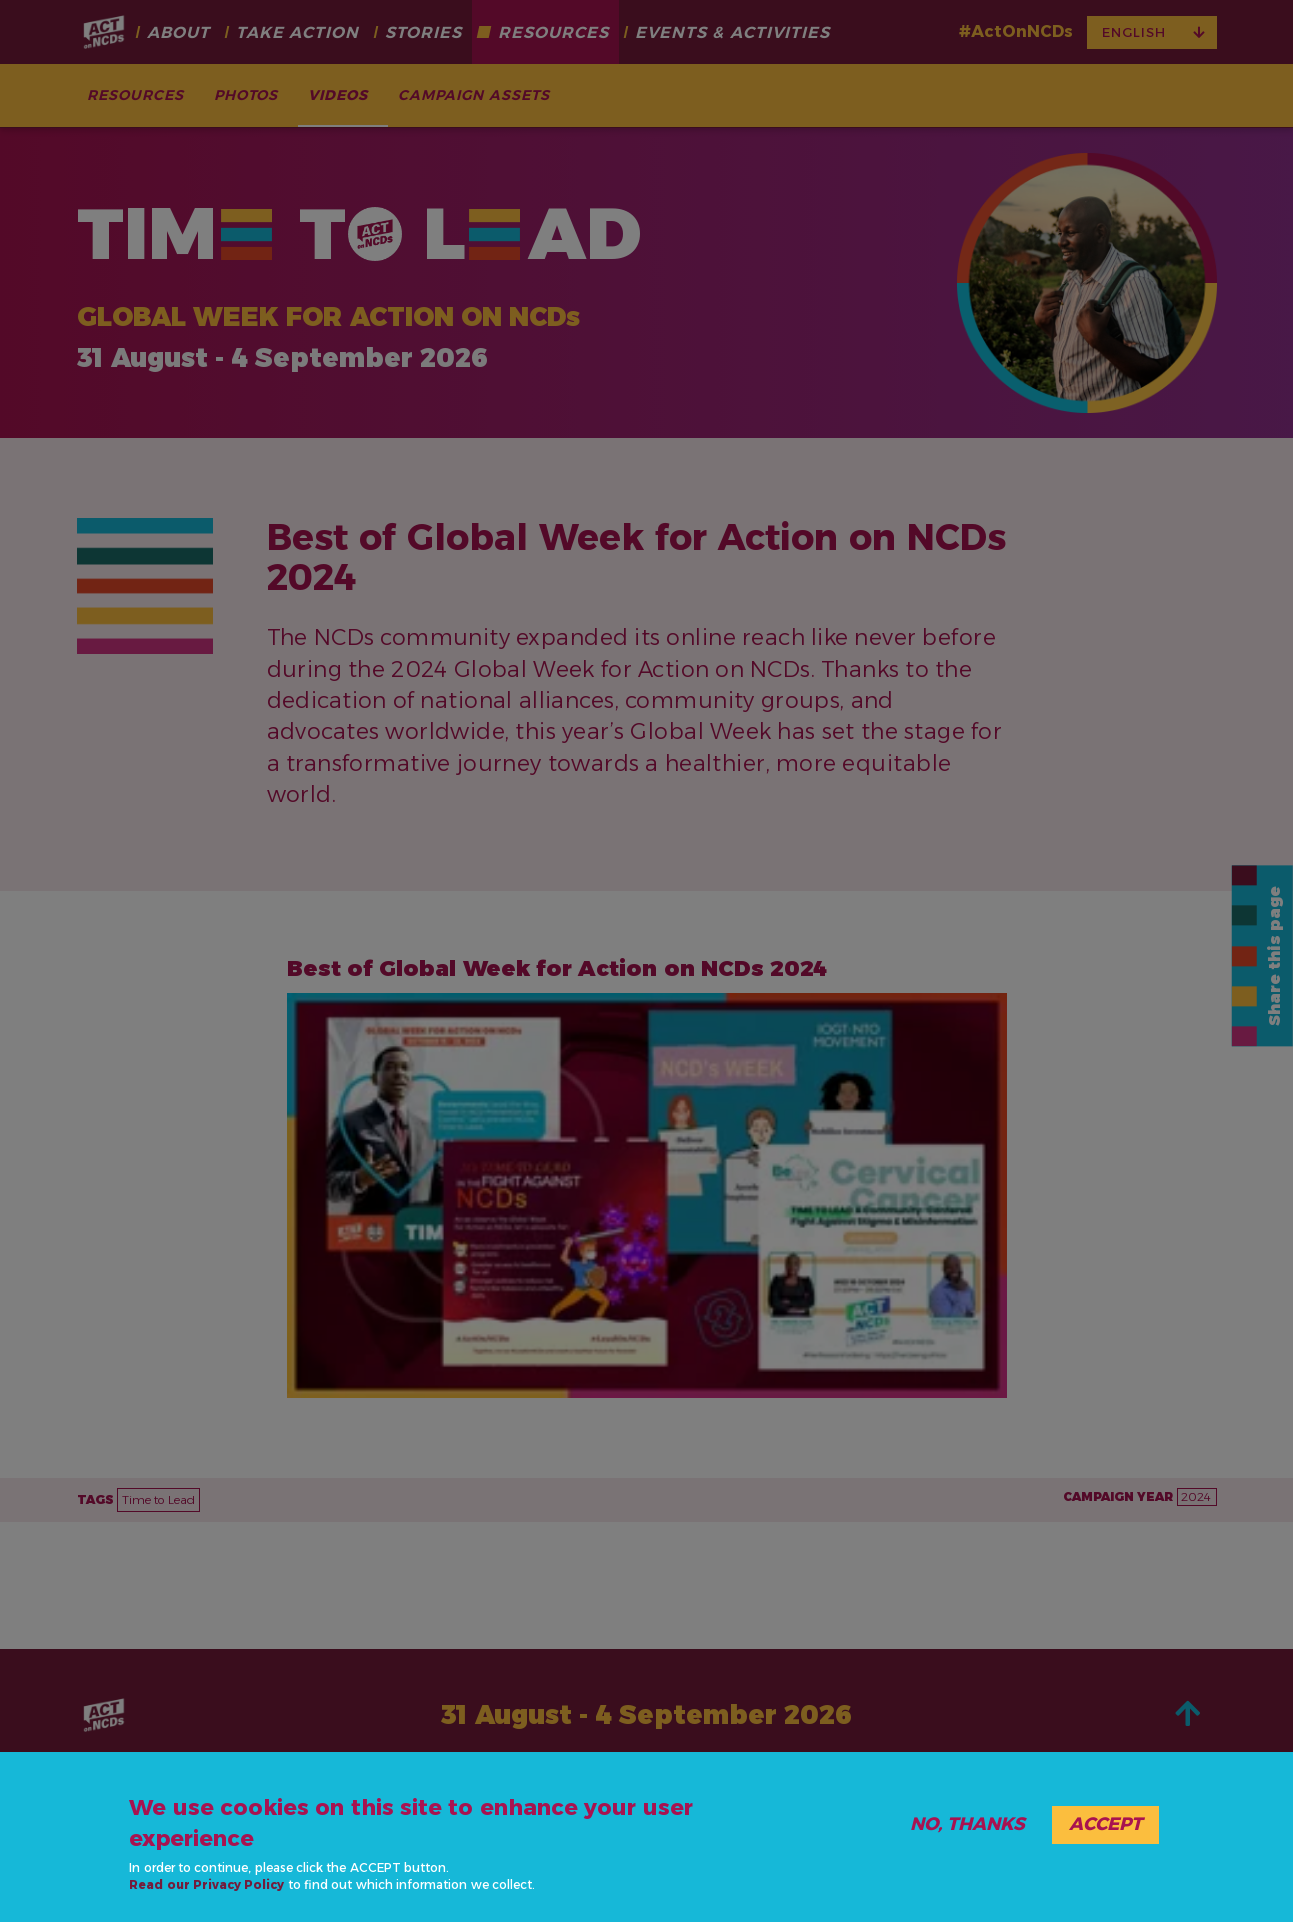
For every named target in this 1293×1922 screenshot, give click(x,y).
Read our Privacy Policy (206, 1884)
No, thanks (967, 1824)
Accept (1105, 1824)
